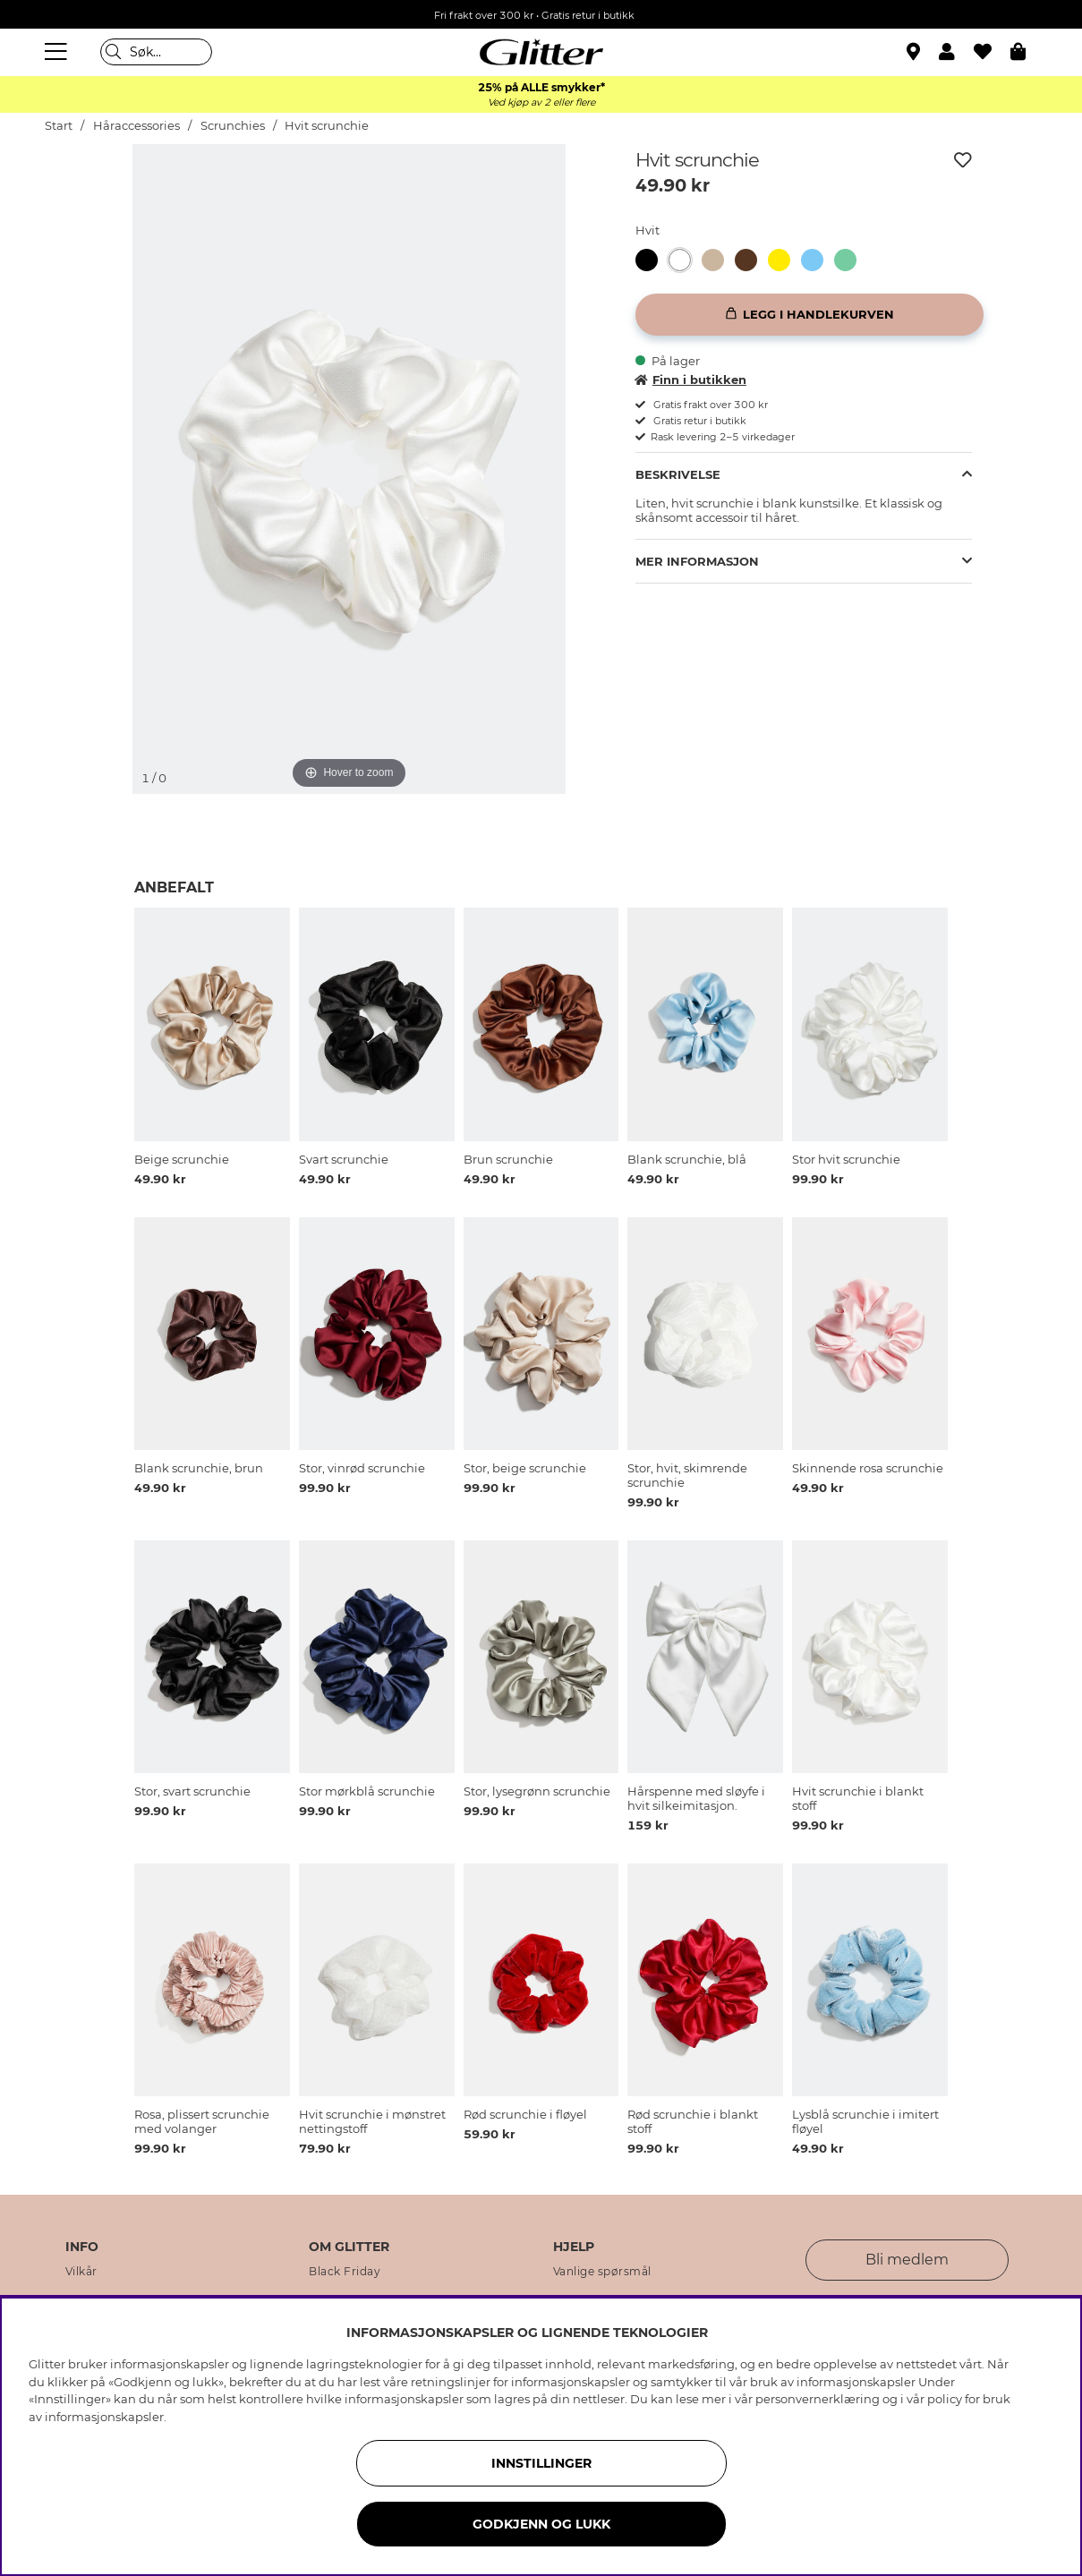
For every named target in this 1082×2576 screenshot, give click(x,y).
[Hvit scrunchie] (685, 260)
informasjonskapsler (104, 2417)
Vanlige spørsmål (602, 2271)
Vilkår (81, 2271)
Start (58, 125)
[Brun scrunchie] (751, 260)
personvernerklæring (817, 2399)
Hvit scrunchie (327, 125)
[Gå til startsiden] (541, 52)
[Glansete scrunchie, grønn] (850, 260)
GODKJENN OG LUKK (541, 2524)
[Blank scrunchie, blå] (817, 260)
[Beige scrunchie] (718, 260)
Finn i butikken (690, 379)
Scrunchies (232, 125)
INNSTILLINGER (541, 2463)
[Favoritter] (992, 52)
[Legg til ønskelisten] (963, 160)
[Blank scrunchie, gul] (784, 260)
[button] (956, 52)
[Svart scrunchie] (652, 260)
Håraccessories (136, 125)
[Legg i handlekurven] (809, 315)
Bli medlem (907, 2259)
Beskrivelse (677, 474)
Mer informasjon (697, 561)
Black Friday (344, 2271)
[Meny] (58, 51)
